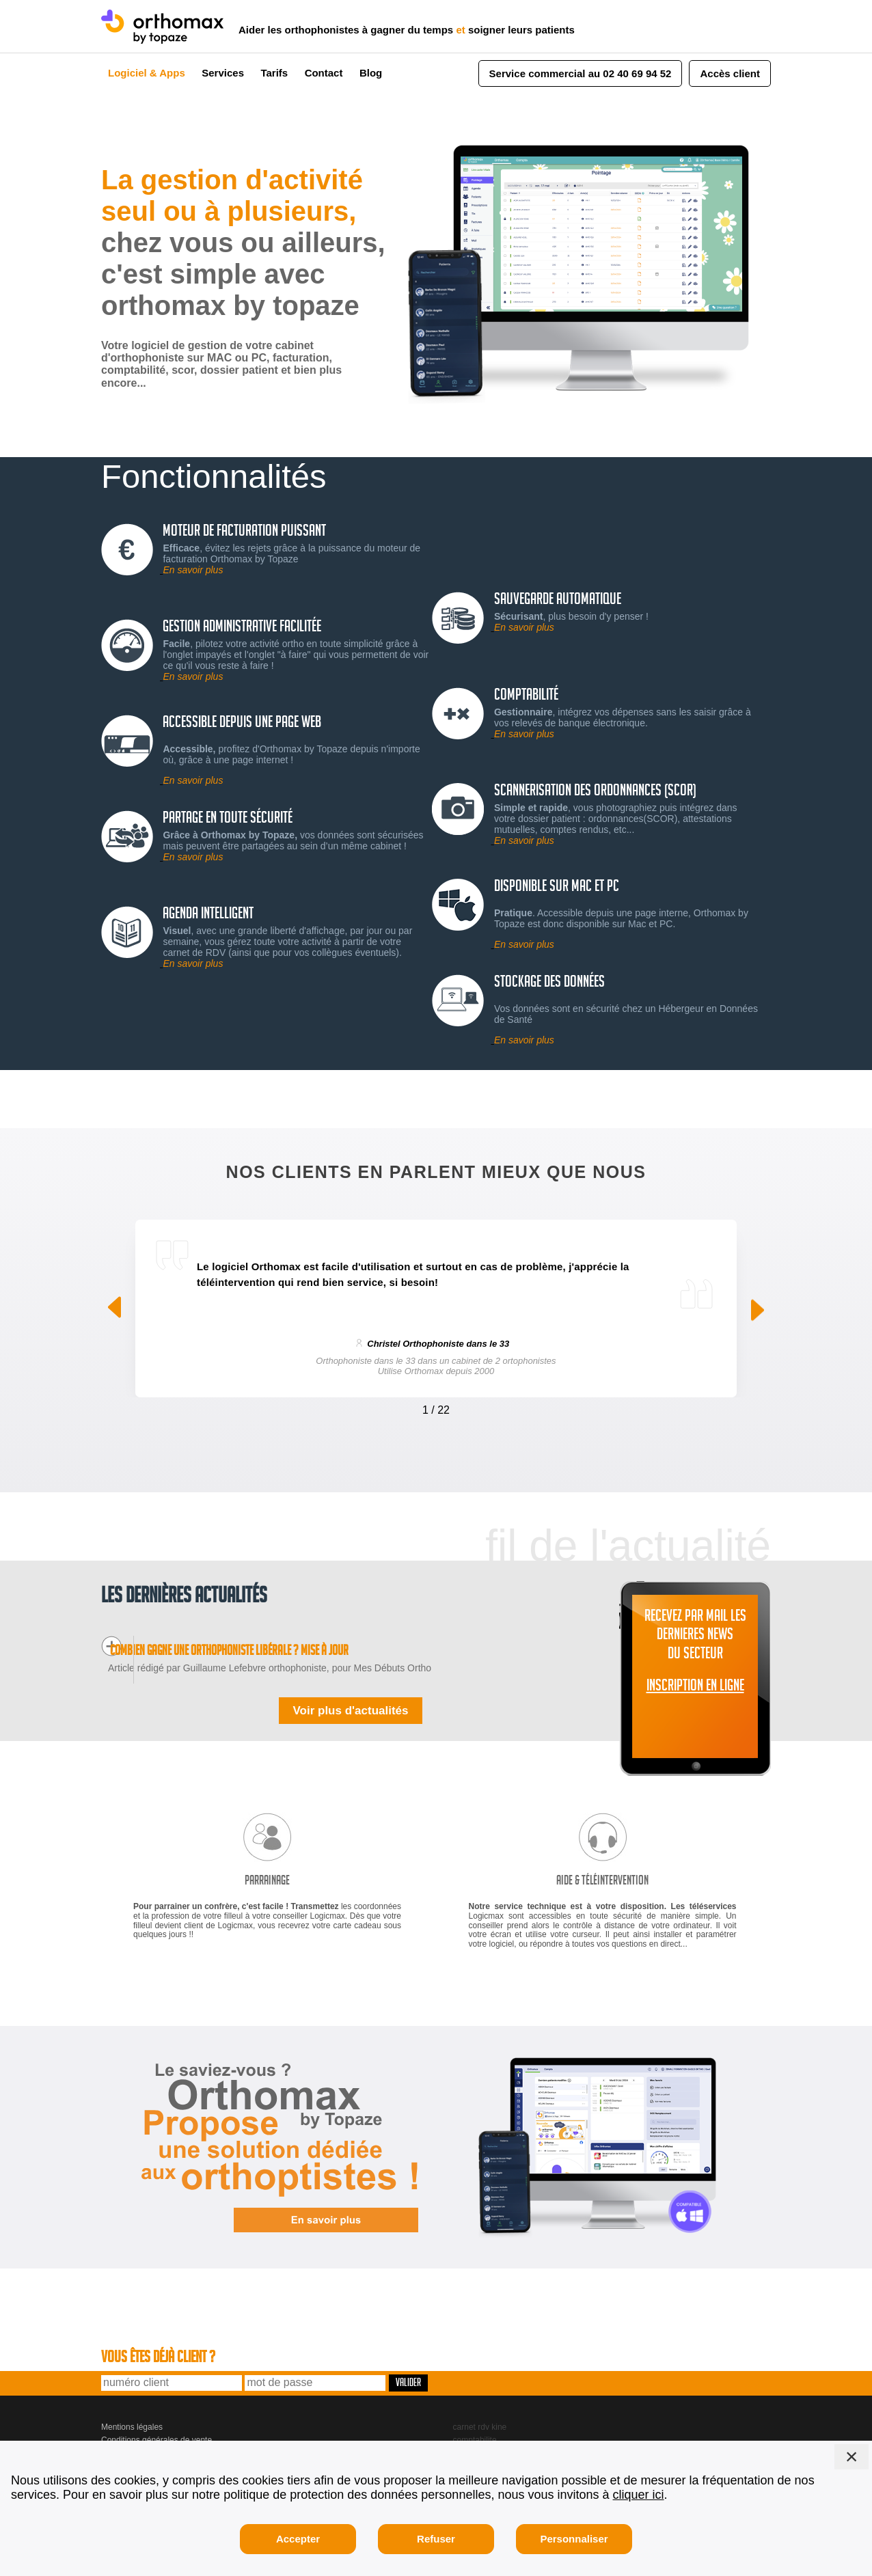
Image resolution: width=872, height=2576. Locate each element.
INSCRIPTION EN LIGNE (695, 1687)
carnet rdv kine (480, 2408)
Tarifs (274, 73)
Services (223, 73)
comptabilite (475, 2420)
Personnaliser (574, 2539)
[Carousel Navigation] (436, 1406)
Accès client (730, 73)
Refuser (436, 2539)
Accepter (298, 2539)
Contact (324, 73)
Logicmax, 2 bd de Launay (149, 2432)
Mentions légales (132, 2408)
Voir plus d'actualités (350, 1690)
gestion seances (483, 2432)
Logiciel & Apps (146, 73)
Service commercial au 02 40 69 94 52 (580, 73)
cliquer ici (638, 2495)
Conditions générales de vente (156, 2420)
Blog (370, 73)
